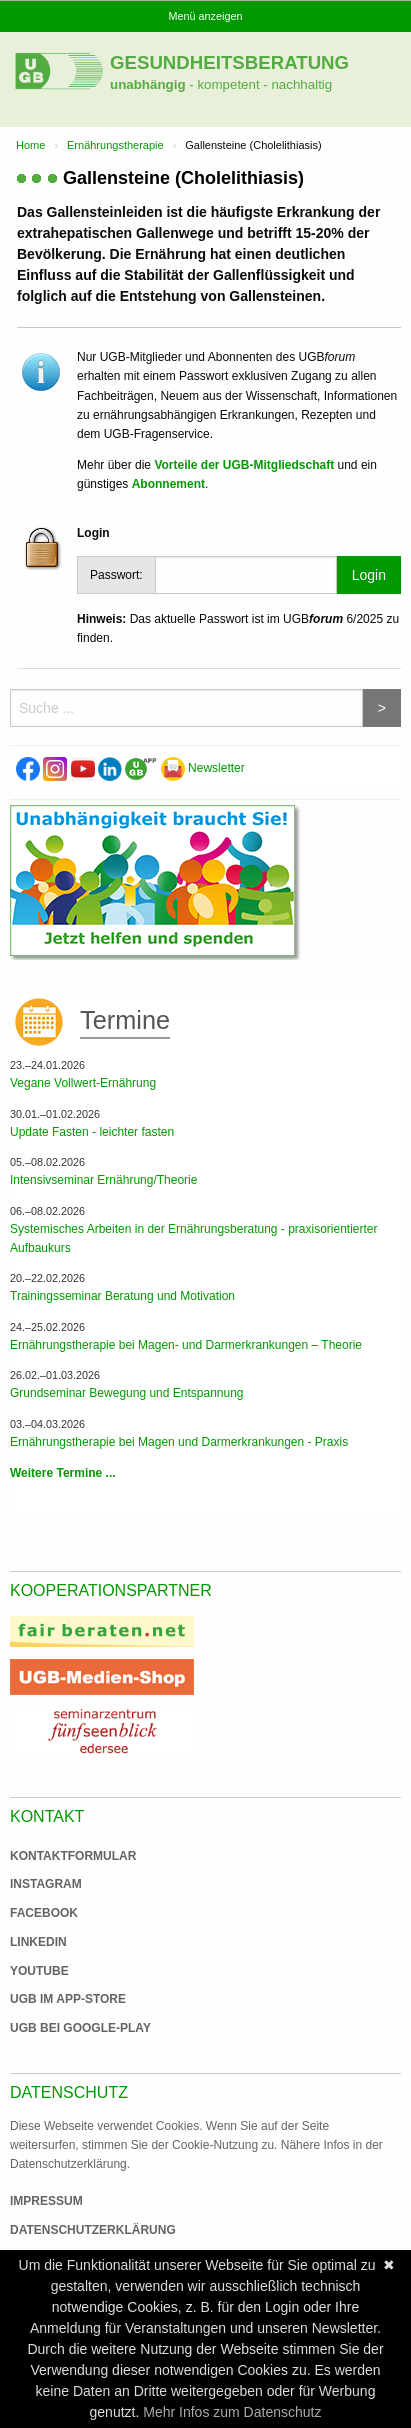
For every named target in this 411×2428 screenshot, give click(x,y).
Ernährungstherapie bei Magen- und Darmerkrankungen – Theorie (186, 1345)
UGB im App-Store (60, 1999)
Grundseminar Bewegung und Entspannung (127, 1393)
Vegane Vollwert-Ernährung (83, 1083)
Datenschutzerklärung (93, 2230)
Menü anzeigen (206, 16)
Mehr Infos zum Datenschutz (232, 2412)
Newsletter (203, 768)
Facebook (44, 1913)
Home (30, 145)
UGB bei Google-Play (60, 2028)
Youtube (39, 1971)
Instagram (46, 1884)
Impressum (46, 2201)
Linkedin (38, 1942)
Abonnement (168, 484)
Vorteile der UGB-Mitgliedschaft (244, 465)
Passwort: (116, 575)
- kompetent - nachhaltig (259, 84)
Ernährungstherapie (115, 145)
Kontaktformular (73, 1856)
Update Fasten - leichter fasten (92, 1132)
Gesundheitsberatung (229, 62)
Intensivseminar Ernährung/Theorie (103, 1180)
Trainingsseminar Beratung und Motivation (122, 1296)
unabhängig (148, 84)
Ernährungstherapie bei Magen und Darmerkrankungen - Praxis (179, 1442)
